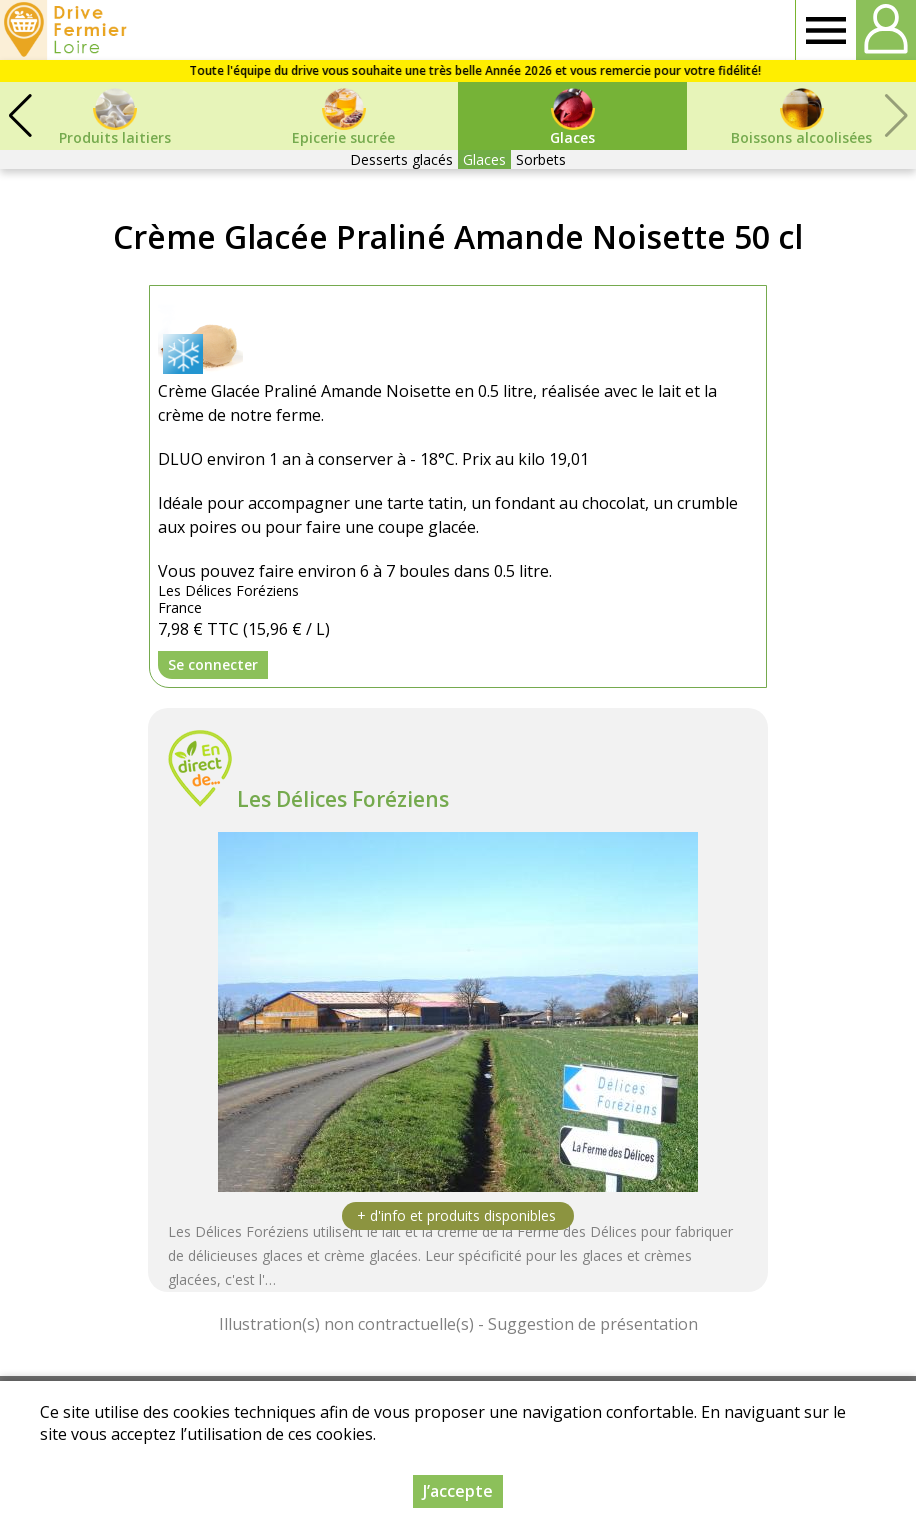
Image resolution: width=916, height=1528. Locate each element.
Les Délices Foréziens (343, 799)
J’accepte (458, 1491)
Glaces (484, 159)
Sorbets (541, 159)
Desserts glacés (401, 159)
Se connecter (213, 664)
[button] (20, 116)
